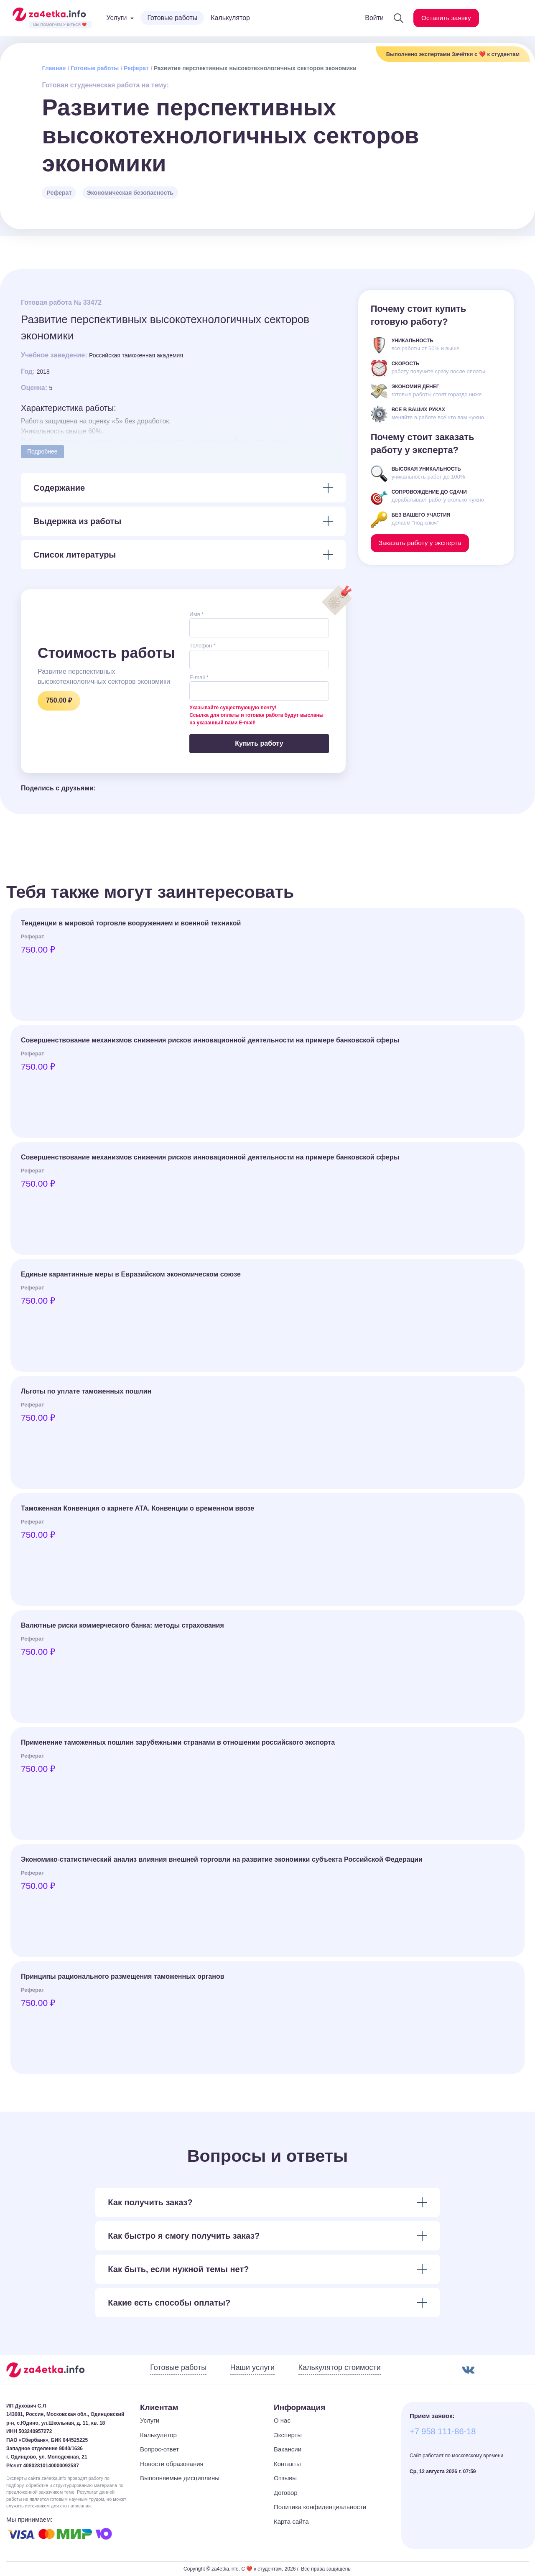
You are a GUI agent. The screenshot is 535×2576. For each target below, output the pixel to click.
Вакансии (287, 2449)
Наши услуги (252, 2367)
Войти (371, 17)
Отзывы (285, 2478)
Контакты (287, 2463)
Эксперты (288, 2434)
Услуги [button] (116, 17)
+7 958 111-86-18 (443, 2431)
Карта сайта (291, 2521)
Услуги (149, 2420)
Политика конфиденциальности (320, 2506)
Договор (286, 2492)
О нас (282, 2420)
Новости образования (172, 2463)
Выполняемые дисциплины (179, 2478)
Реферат (136, 68)
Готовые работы (172, 17)
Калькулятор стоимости (339, 2367)
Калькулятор (230, 17)
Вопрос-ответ (159, 2449)
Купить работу (259, 743)
